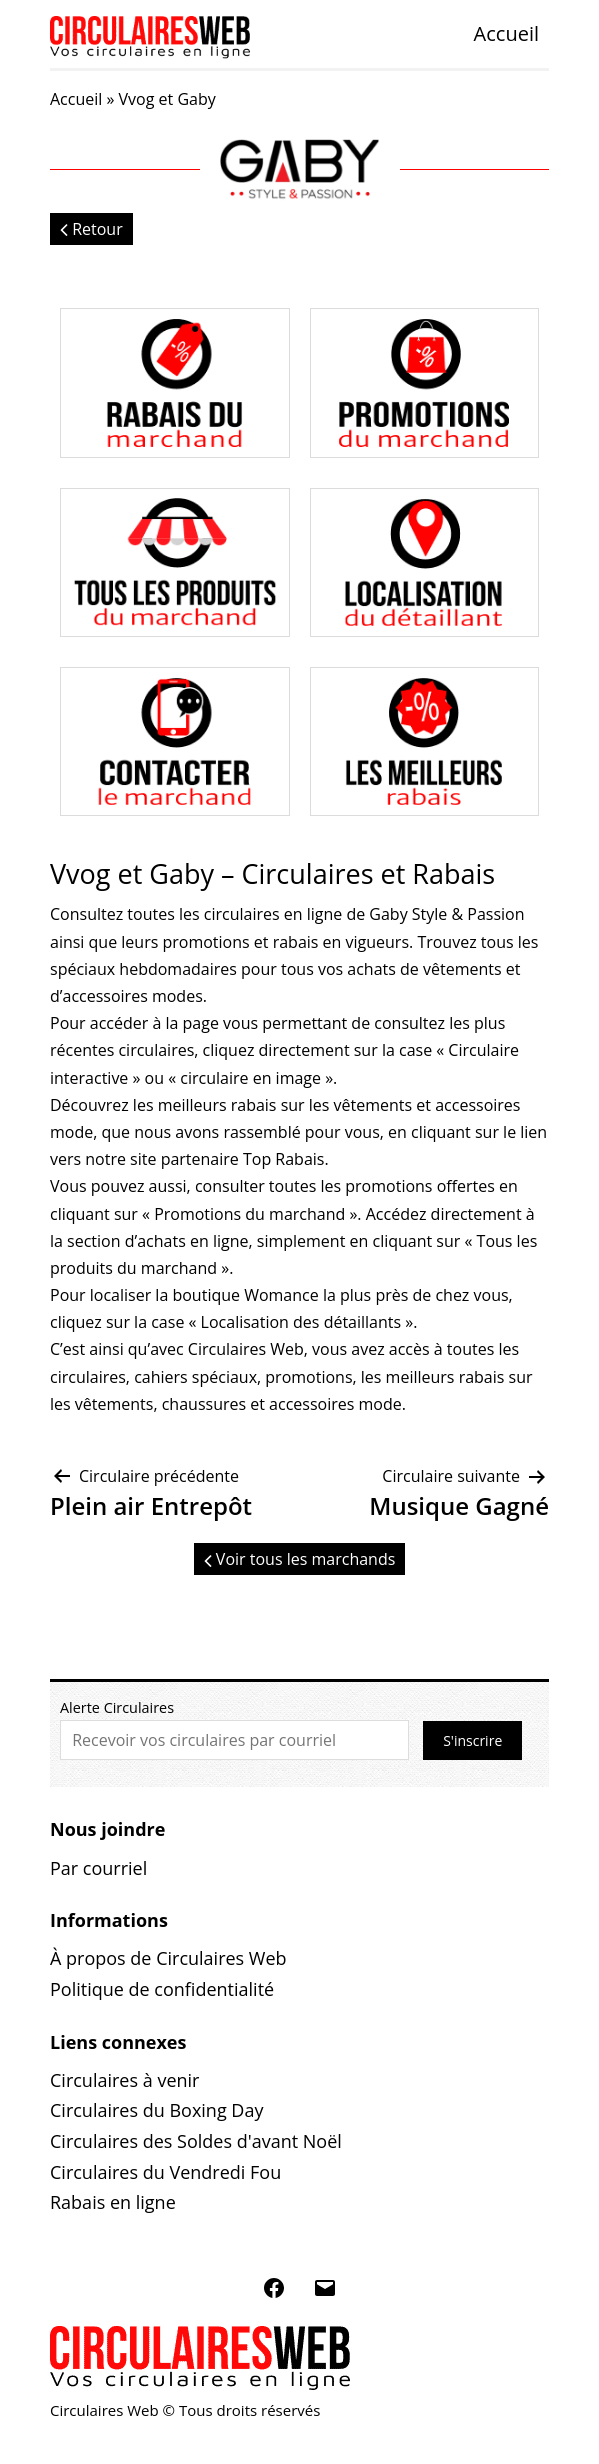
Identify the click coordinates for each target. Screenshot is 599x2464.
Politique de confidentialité (162, 1989)
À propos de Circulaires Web (168, 1958)
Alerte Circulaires (117, 1707)
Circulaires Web (246, 1349)
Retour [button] (91, 229)
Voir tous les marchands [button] (300, 1559)
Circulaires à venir (124, 2080)
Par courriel (98, 1868)
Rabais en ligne (113, 2202)
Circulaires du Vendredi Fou (165, 2172)
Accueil (506, 33)
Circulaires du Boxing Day (156, 2110)
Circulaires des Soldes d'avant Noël (196, 2141)
